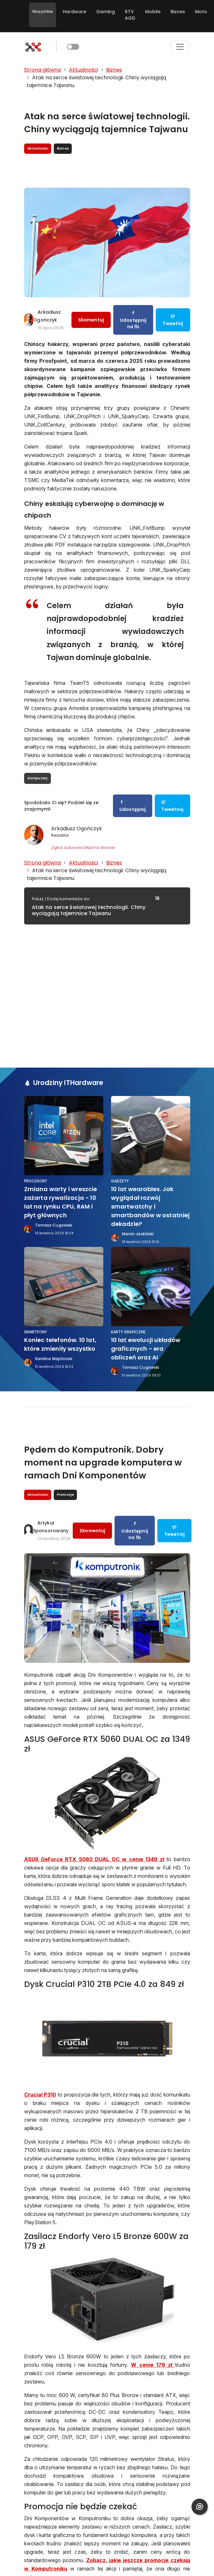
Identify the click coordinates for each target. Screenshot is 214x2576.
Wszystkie (42, 11)
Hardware (74, 11)
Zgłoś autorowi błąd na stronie (83, 847)
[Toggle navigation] (180, 46)
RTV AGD (130, 14)
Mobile (153, 11)
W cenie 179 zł (153, 2365)
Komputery (38, 778)
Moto (201, 11)
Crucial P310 (40, 2094)
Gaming (105, 11)
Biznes (178, 11)
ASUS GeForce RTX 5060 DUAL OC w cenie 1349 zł (94, 1859)
